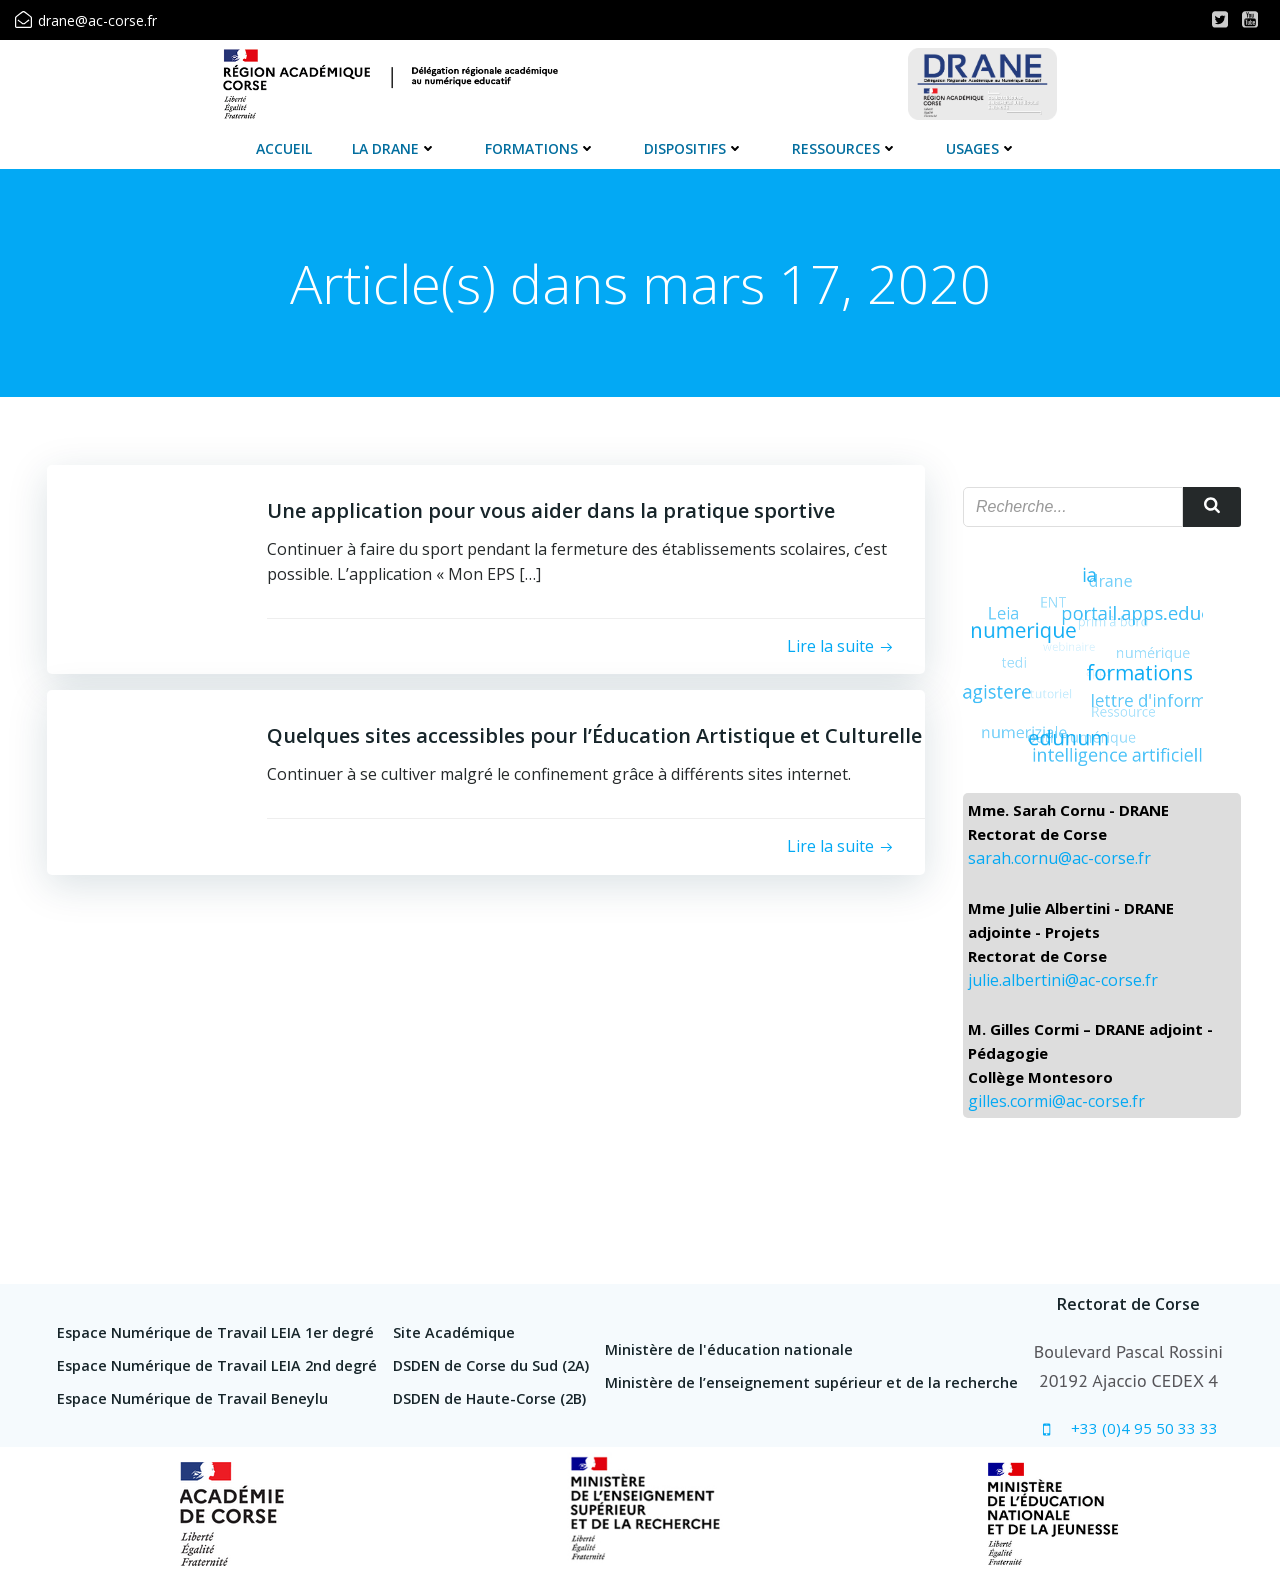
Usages (981, 148)
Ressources (845, 148)
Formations (540, 148)
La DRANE (394, 148)
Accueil (284, 148)
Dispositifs (694, 148)
